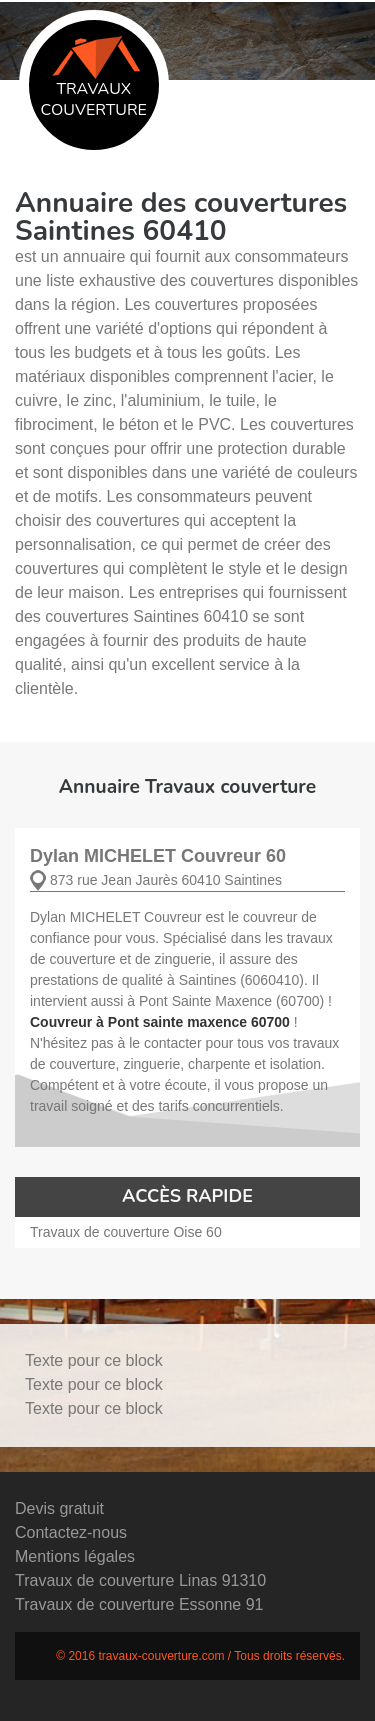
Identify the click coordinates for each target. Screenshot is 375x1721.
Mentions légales (75, 1556)
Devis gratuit (59, 1508)
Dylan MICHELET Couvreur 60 (158, 856)
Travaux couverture (94, 78)
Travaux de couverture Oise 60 (126, 1232)
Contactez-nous (71, 1532)
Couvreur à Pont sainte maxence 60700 (160, 1022)
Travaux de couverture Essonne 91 (139, 1604)
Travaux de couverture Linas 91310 (140, 1580)
